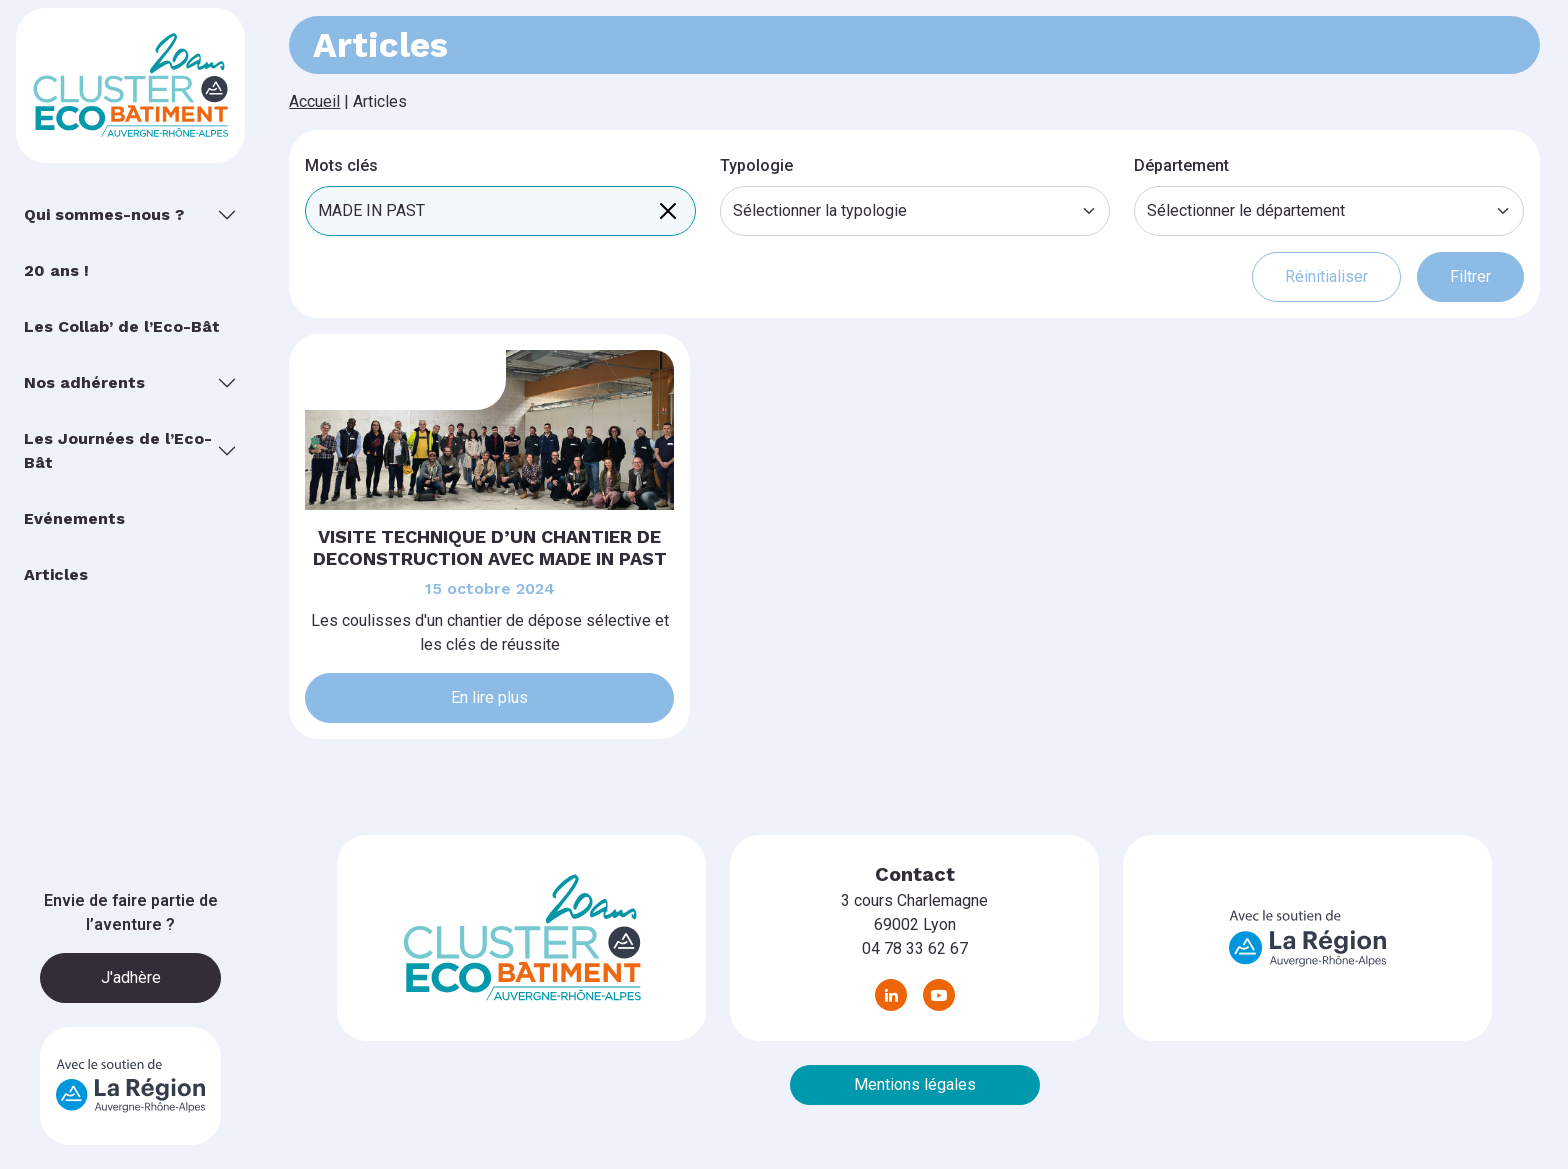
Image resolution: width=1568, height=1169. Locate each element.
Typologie (756, 165)
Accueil (314, 101)
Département (1181, 165)
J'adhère (131, 977)
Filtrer (1470, 276)
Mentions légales (915, 1084)
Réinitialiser (1326, 276)
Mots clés (341, 165)
